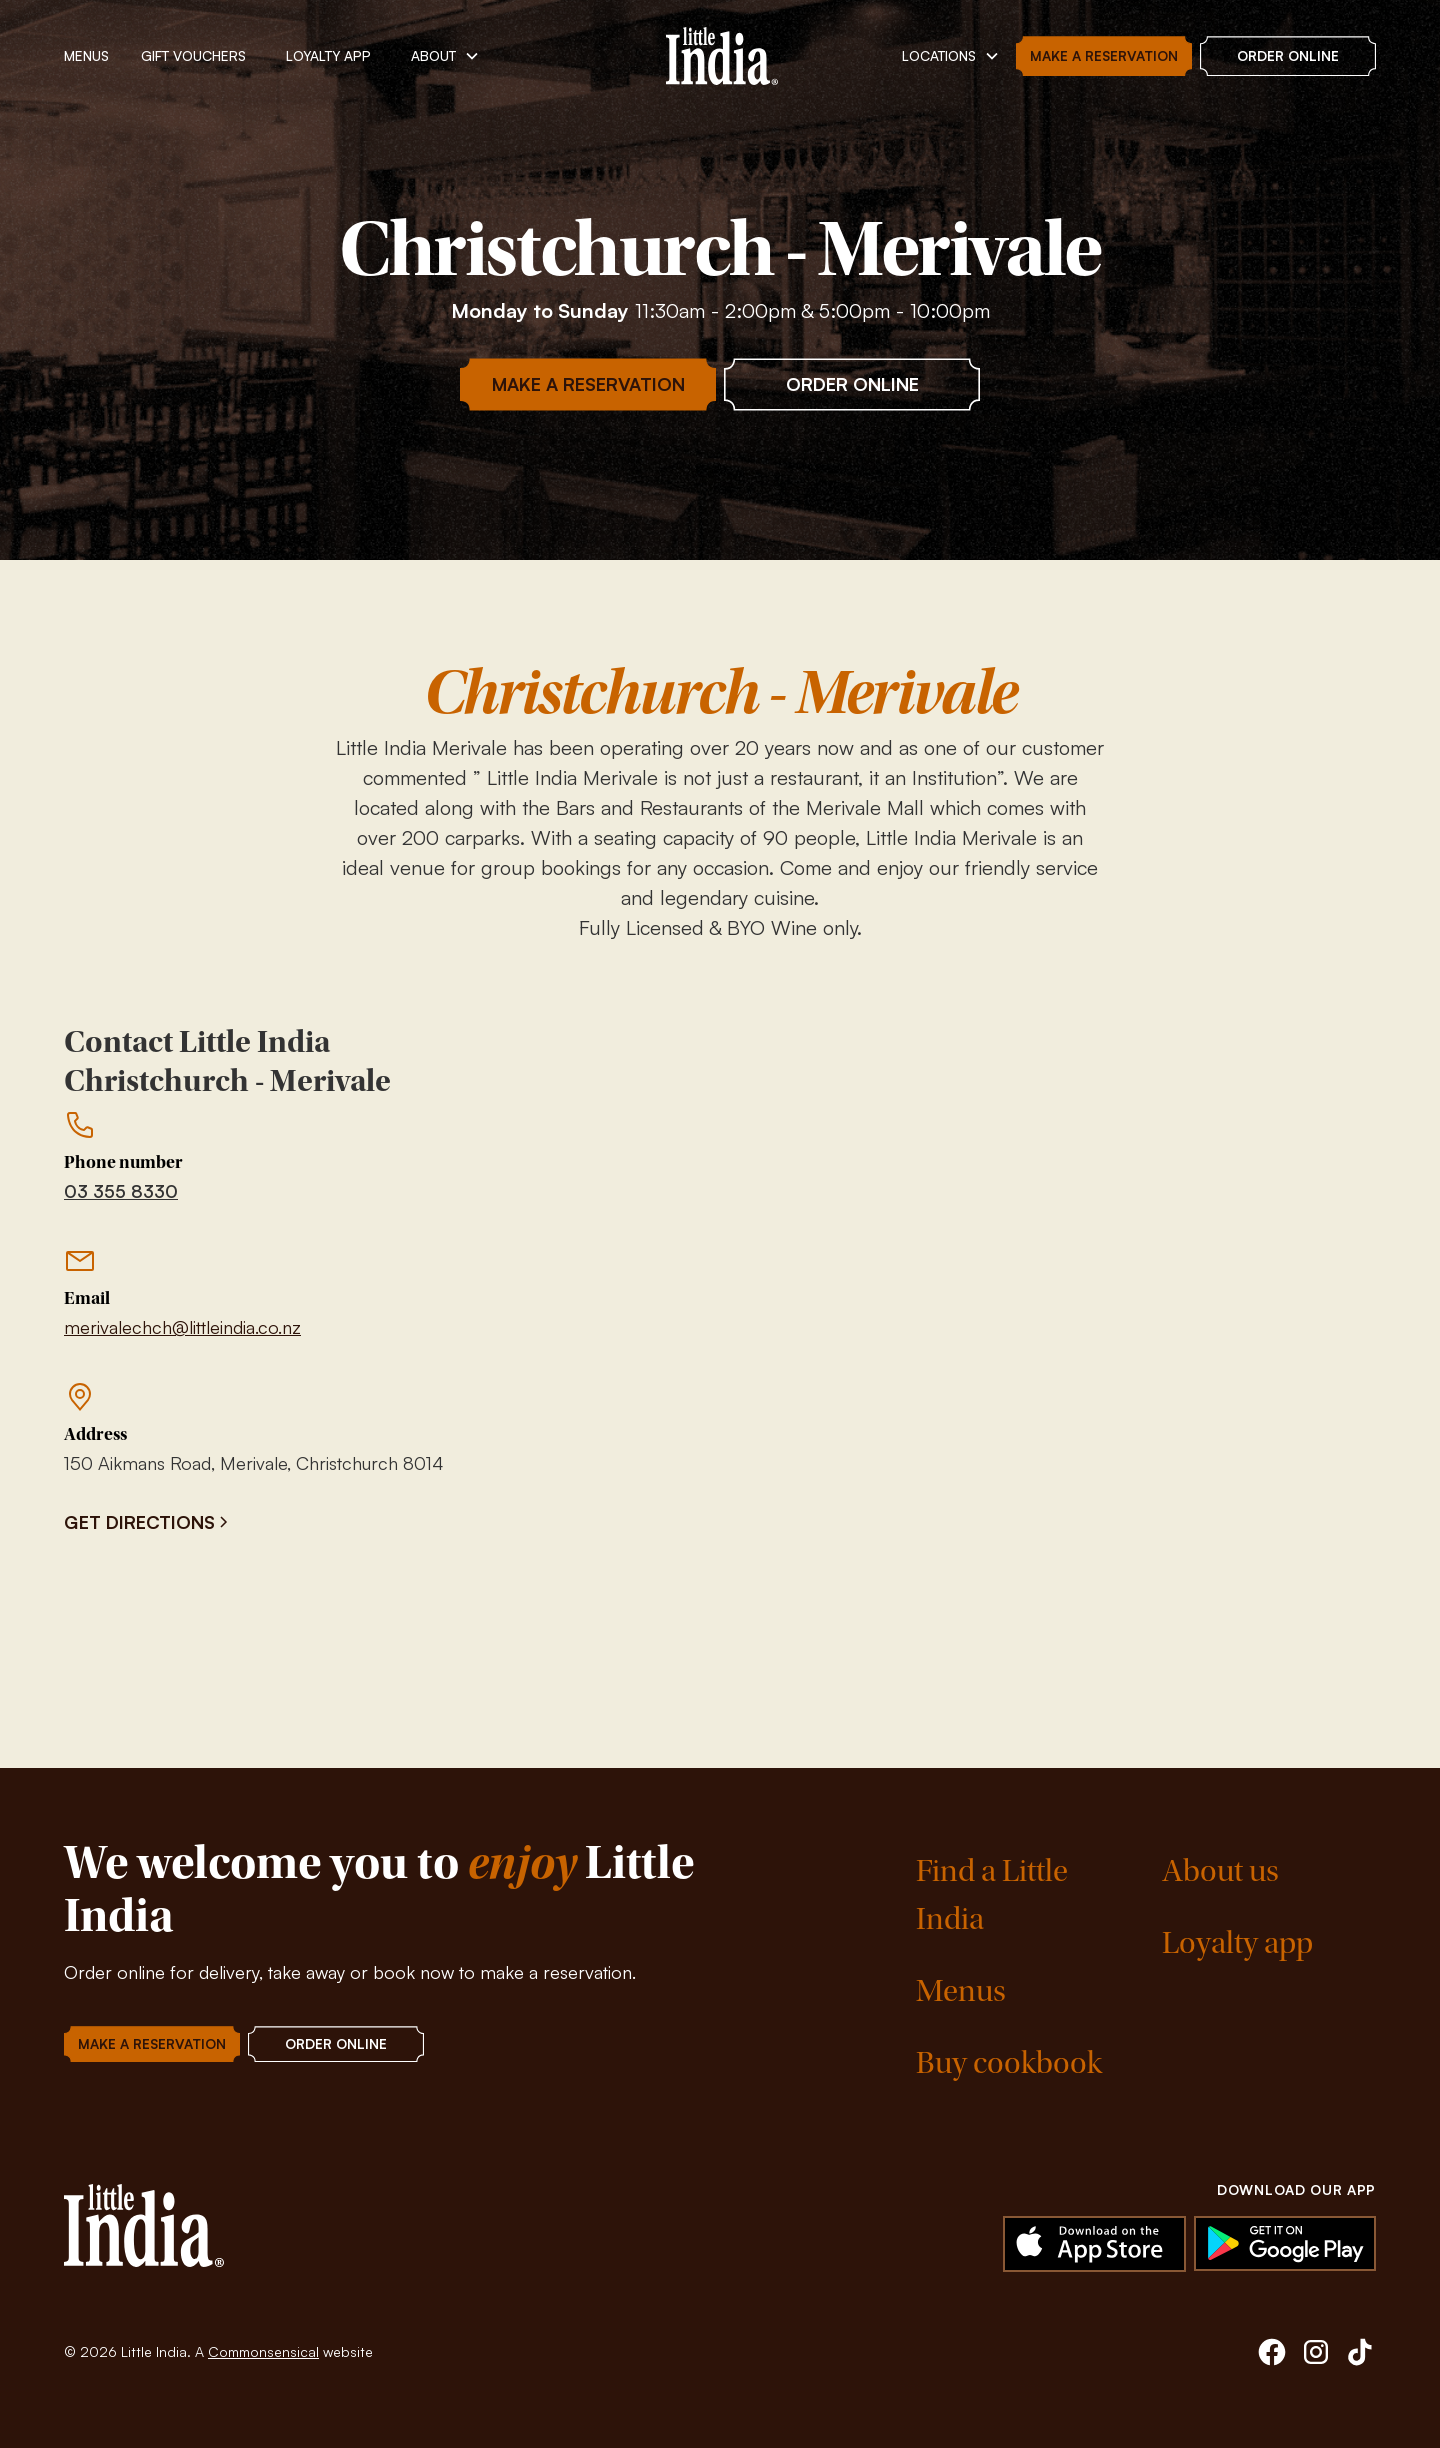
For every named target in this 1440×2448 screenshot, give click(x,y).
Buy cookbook (1009, 2063)
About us (1220, 1871)
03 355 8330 (121, 1191)
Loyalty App (328, 55)
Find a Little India (992, 1895)
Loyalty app (1237, 1943)
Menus (961, 1991)
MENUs (86, 55)
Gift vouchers (193, 55)
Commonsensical (263, 2351)
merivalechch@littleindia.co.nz (182, 1327)
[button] (445, 56)
